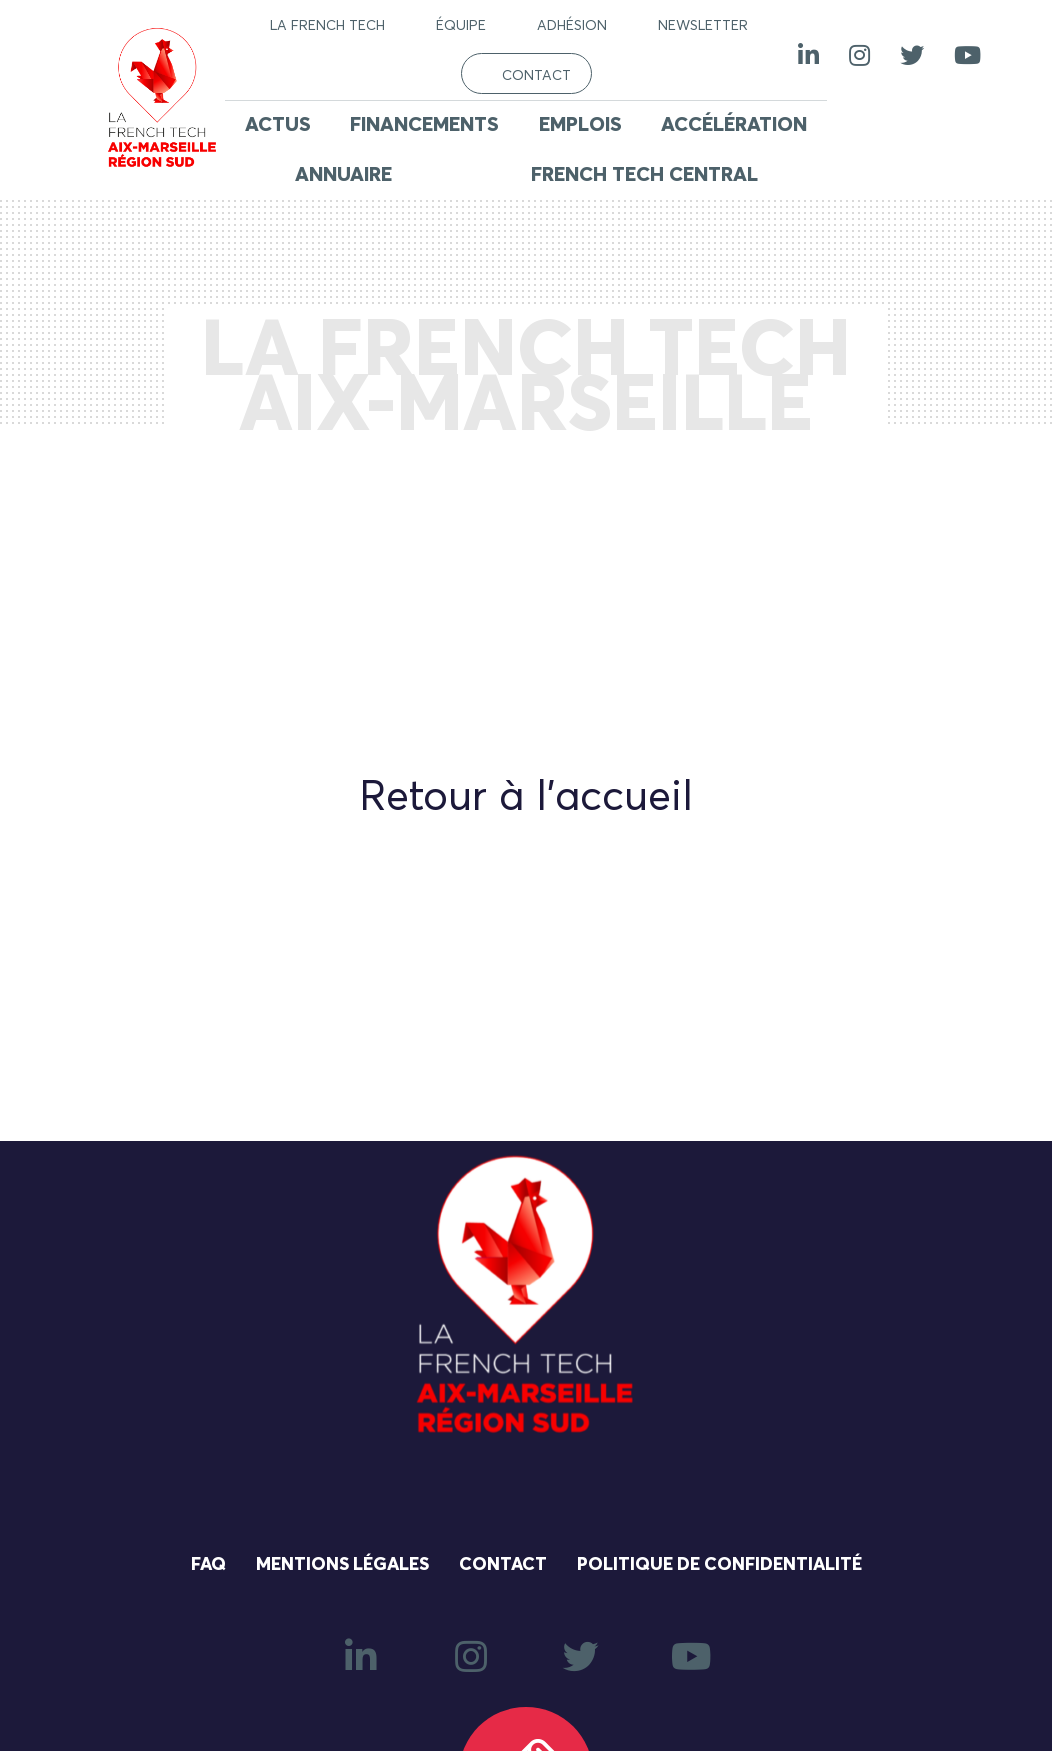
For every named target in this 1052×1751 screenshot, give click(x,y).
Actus (278, 125)
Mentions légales (342, 1565)
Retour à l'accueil (526, 798)
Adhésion (572, 26)
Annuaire (343, 175)
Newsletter (703, 26)
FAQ (208, 1565)
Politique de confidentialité (719, 1565)
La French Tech (327, 26)
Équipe (461, 26)
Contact (536, 76)
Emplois (580, 125)
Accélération (734, 125)
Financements (424, 125)
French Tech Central (644, 175)
